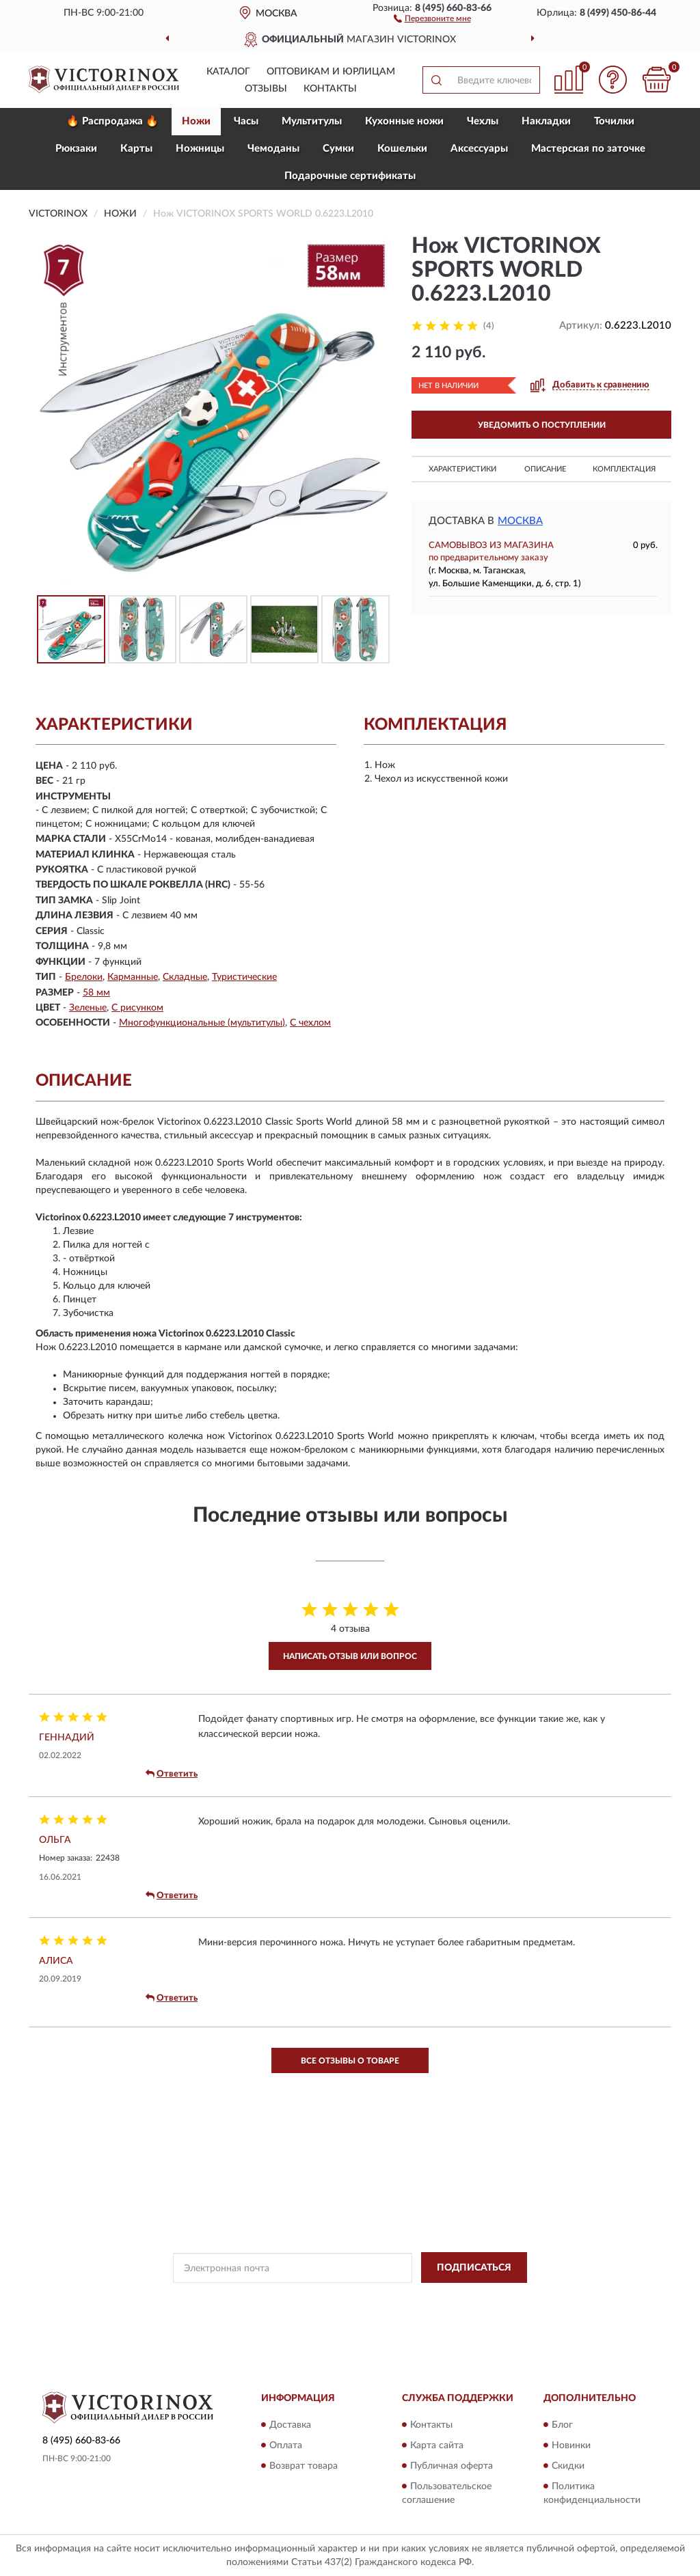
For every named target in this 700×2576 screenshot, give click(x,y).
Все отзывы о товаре (350, 2061)
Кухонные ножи (404, 121)
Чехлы (482, 121)
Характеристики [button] (462, 469)
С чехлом (310, 1023)
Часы (246, 121)
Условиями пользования (460, 2298)
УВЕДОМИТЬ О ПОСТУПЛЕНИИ (542, 425)
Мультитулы (312, 121)
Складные (185, 977)
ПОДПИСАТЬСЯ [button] (474, 2268)
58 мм (96, 993)
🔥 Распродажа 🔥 (112, 121)
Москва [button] (520, 521)
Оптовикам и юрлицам (331, 72)
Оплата (285, 2445)
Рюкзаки (76, 148)
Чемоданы (273, 148)
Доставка (290, 2425)
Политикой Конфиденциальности (340, 2298)
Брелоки (84, 977)
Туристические (244, 977)
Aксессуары (479, 148)
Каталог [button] (228, 72)
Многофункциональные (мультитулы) (202, 1023)
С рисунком (137, 1008)
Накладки (546, 121)
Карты (136, 148)
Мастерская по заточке (588, 148)
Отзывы (266, 89)
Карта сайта (436, 2445)
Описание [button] (545, 469)
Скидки (568, 2466)
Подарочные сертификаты (350, 176)
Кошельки (402, 148)
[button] (432, 18)
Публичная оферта (451, 2466)
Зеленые (88, 1008)
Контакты (330, 89)
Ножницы (200, 148)
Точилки (614, 121)
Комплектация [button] (624, 469)
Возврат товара (303, 2466)
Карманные (132, 977)
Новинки (571, 2445)
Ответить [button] (172, 1774)
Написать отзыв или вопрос (350, 1656)
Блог (562, 2425)
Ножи (196, 121)
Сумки (338, 148)
